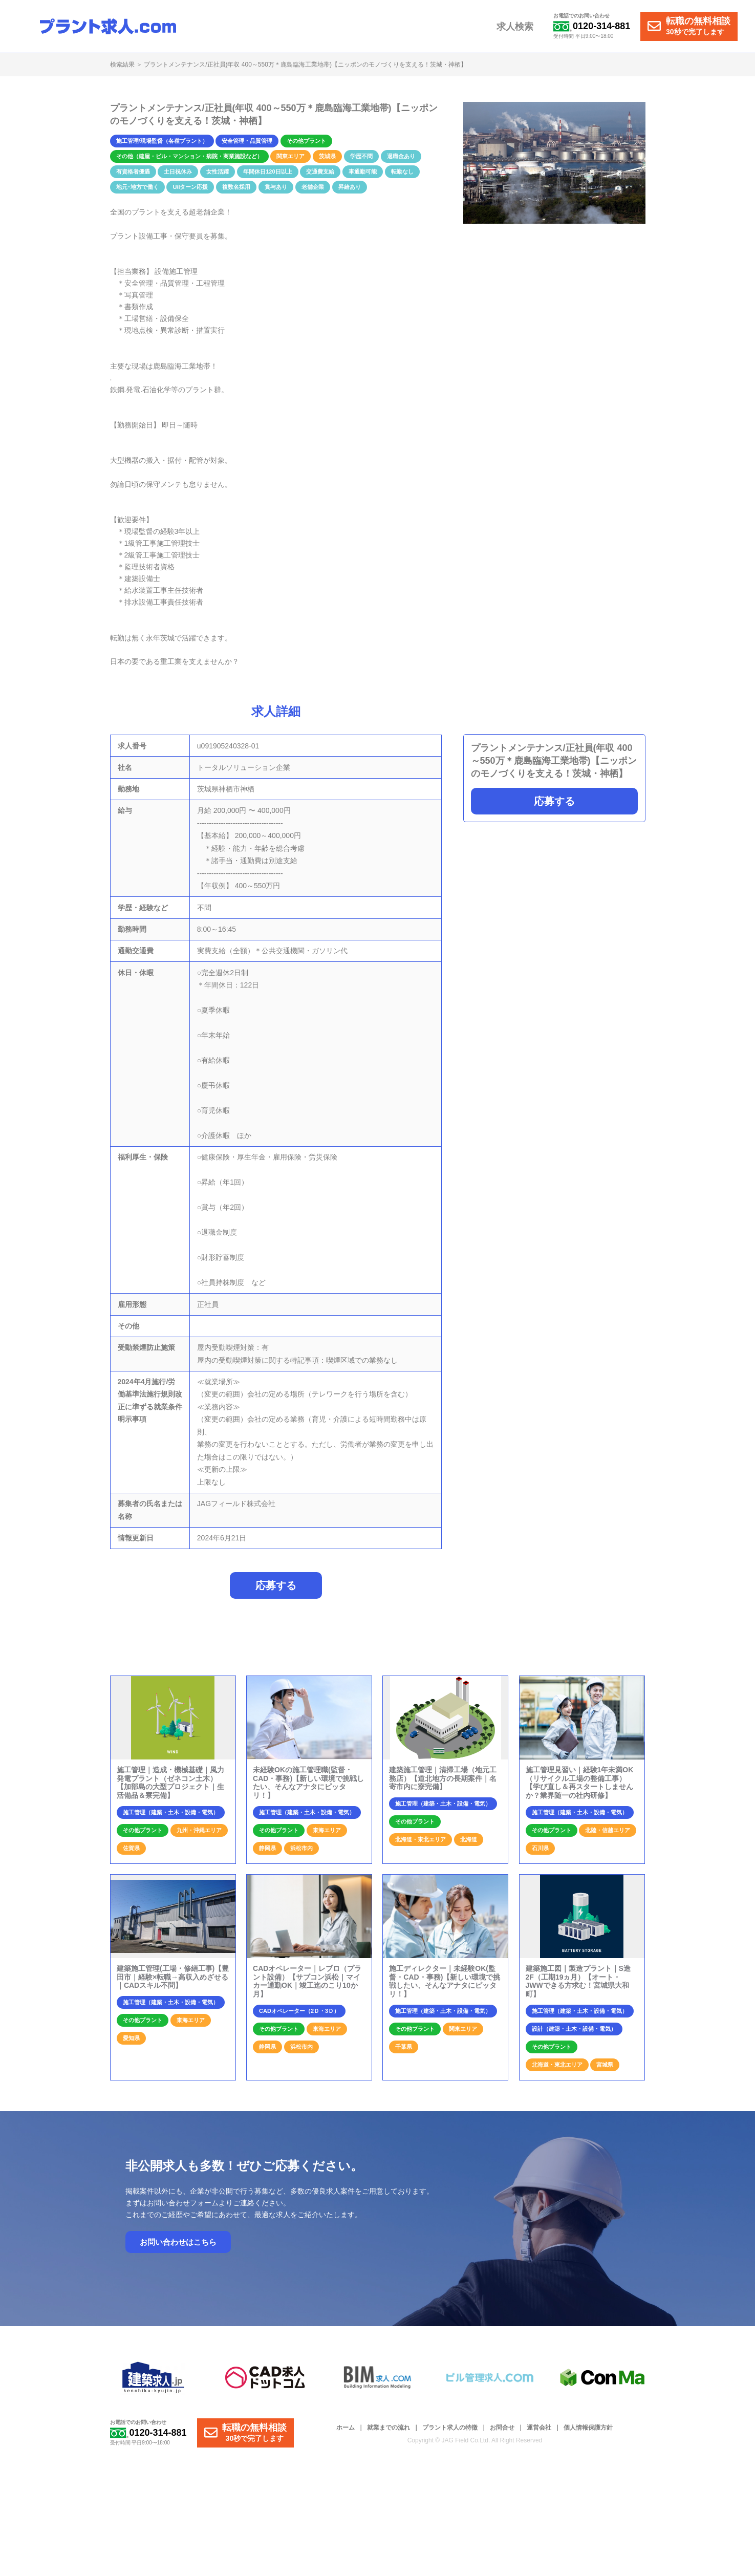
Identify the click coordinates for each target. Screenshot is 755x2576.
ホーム (345, 2427)
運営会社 (539, 2427)
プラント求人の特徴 (450, 2427)
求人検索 (515, 27)
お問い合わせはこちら (178, 2242)
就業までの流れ (388, 2427)
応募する (554, 801)
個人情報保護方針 (588, 2427)
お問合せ (502, 2427)
